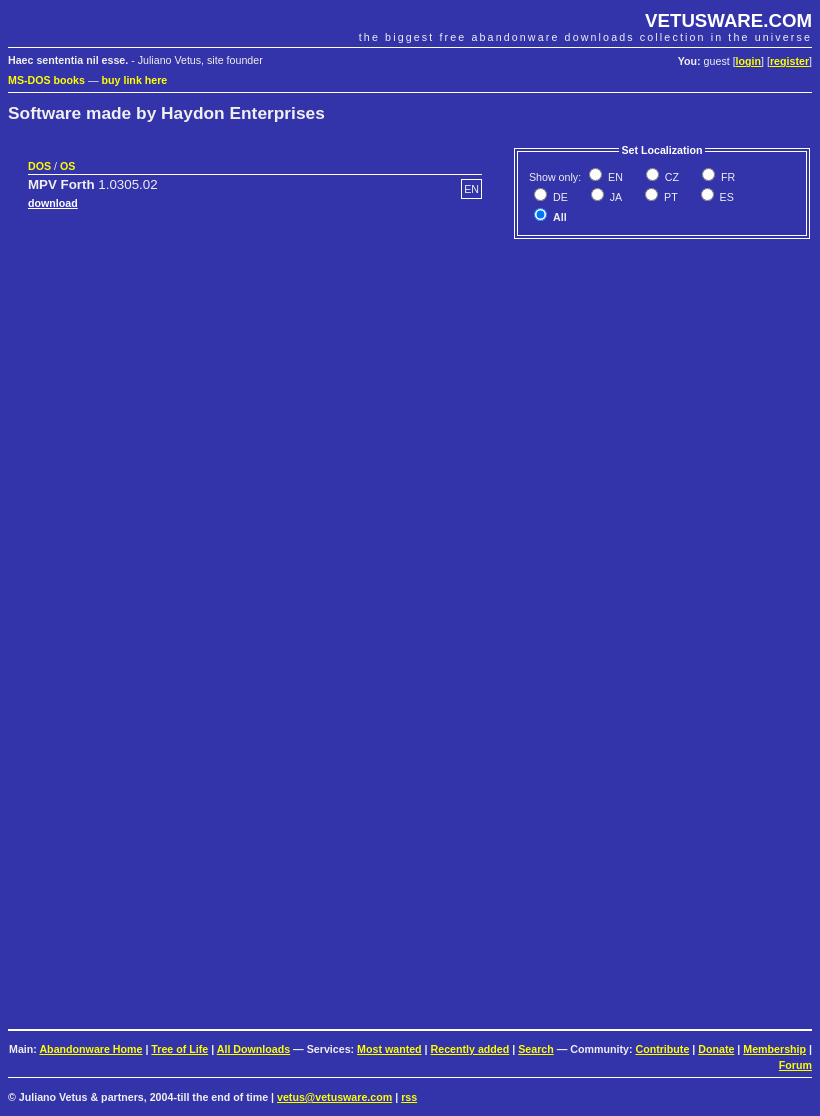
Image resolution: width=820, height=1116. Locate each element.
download (53, 203)
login (748, 61)
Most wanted (389, 1049)
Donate (716, 1049)
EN (614, 177)
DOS (39, 166)
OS (67, 166)
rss (409, 1097)
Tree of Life (179, 1049)
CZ (670, 177)
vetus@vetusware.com (334, 1097)
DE (559, 197)
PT (669, 197)
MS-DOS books (46, 80)
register (789, 61)
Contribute (662, 1049)
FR (726, 177)
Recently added (470, 1049)
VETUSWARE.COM (728, 20)
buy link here (135, 80)
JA (614, 197)
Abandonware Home (90, 1049)
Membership (774, 1049)
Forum (795, 1065)
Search (536, 1049)
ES (725, 197)
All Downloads (253, 1049)
